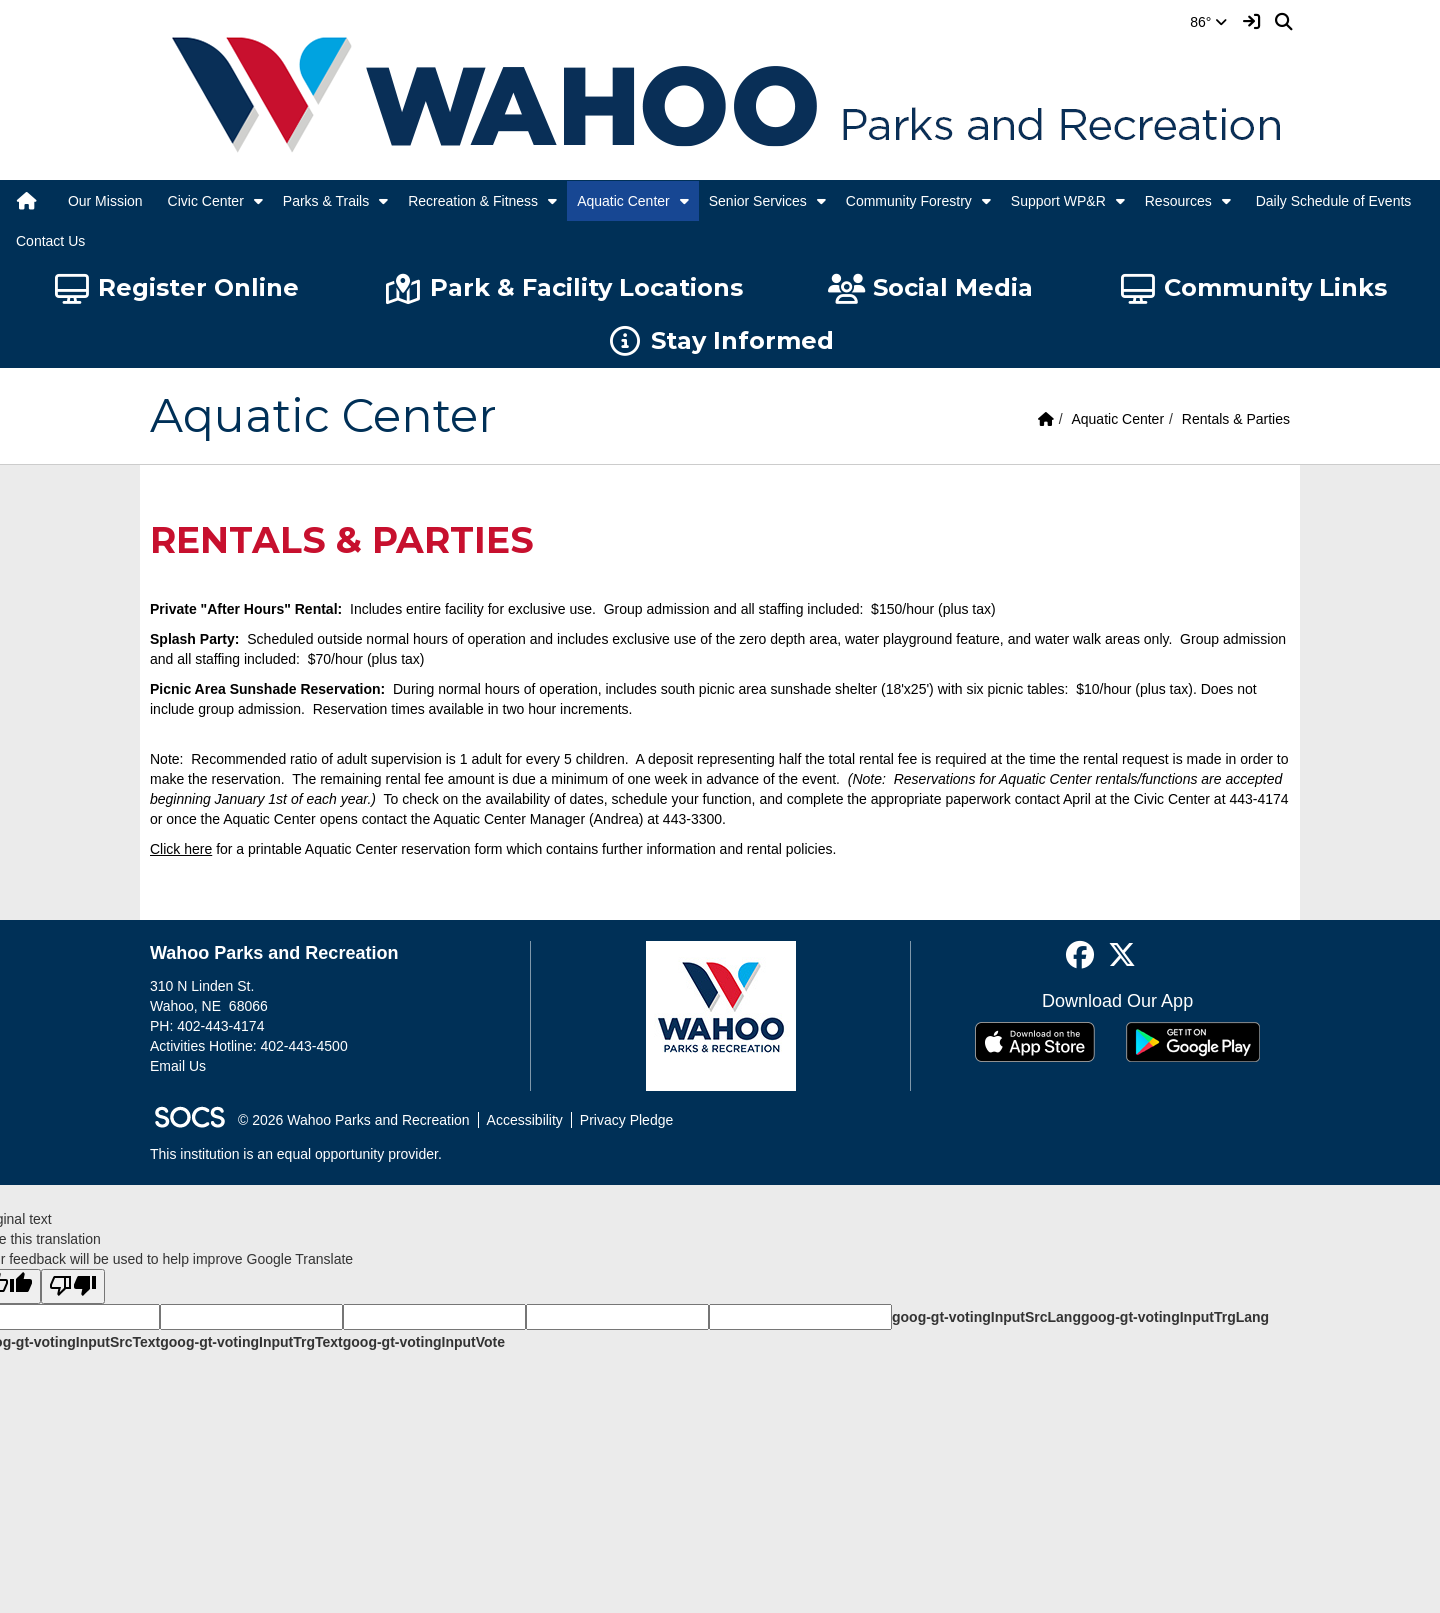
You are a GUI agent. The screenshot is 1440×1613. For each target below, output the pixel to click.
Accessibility (525, 1120)
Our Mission (105, 201)
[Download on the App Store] (1035, 1042)
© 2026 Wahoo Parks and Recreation (354, 1120)
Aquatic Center (623, 201)
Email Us (178, 1066)
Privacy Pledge (626, 1120)
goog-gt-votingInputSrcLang (986, 1317)
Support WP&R (1058, 201)
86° (1208, 22)
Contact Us (50, 241)
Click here (181, 849)
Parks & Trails (326, 201)
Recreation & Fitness (473, 201)
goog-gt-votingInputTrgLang (1175, 1317)
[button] (258, 201)
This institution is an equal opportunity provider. (296, 1154)
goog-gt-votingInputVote (424, 1342)
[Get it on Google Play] (1193, 1042)
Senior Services (758, 201)
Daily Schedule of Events (1334, 201)
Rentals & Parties (1236, 419)
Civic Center (206, 201)
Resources (1178, 201)
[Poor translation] (73, 1286)
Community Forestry (909, 201)
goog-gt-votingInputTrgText (251, 1342)
